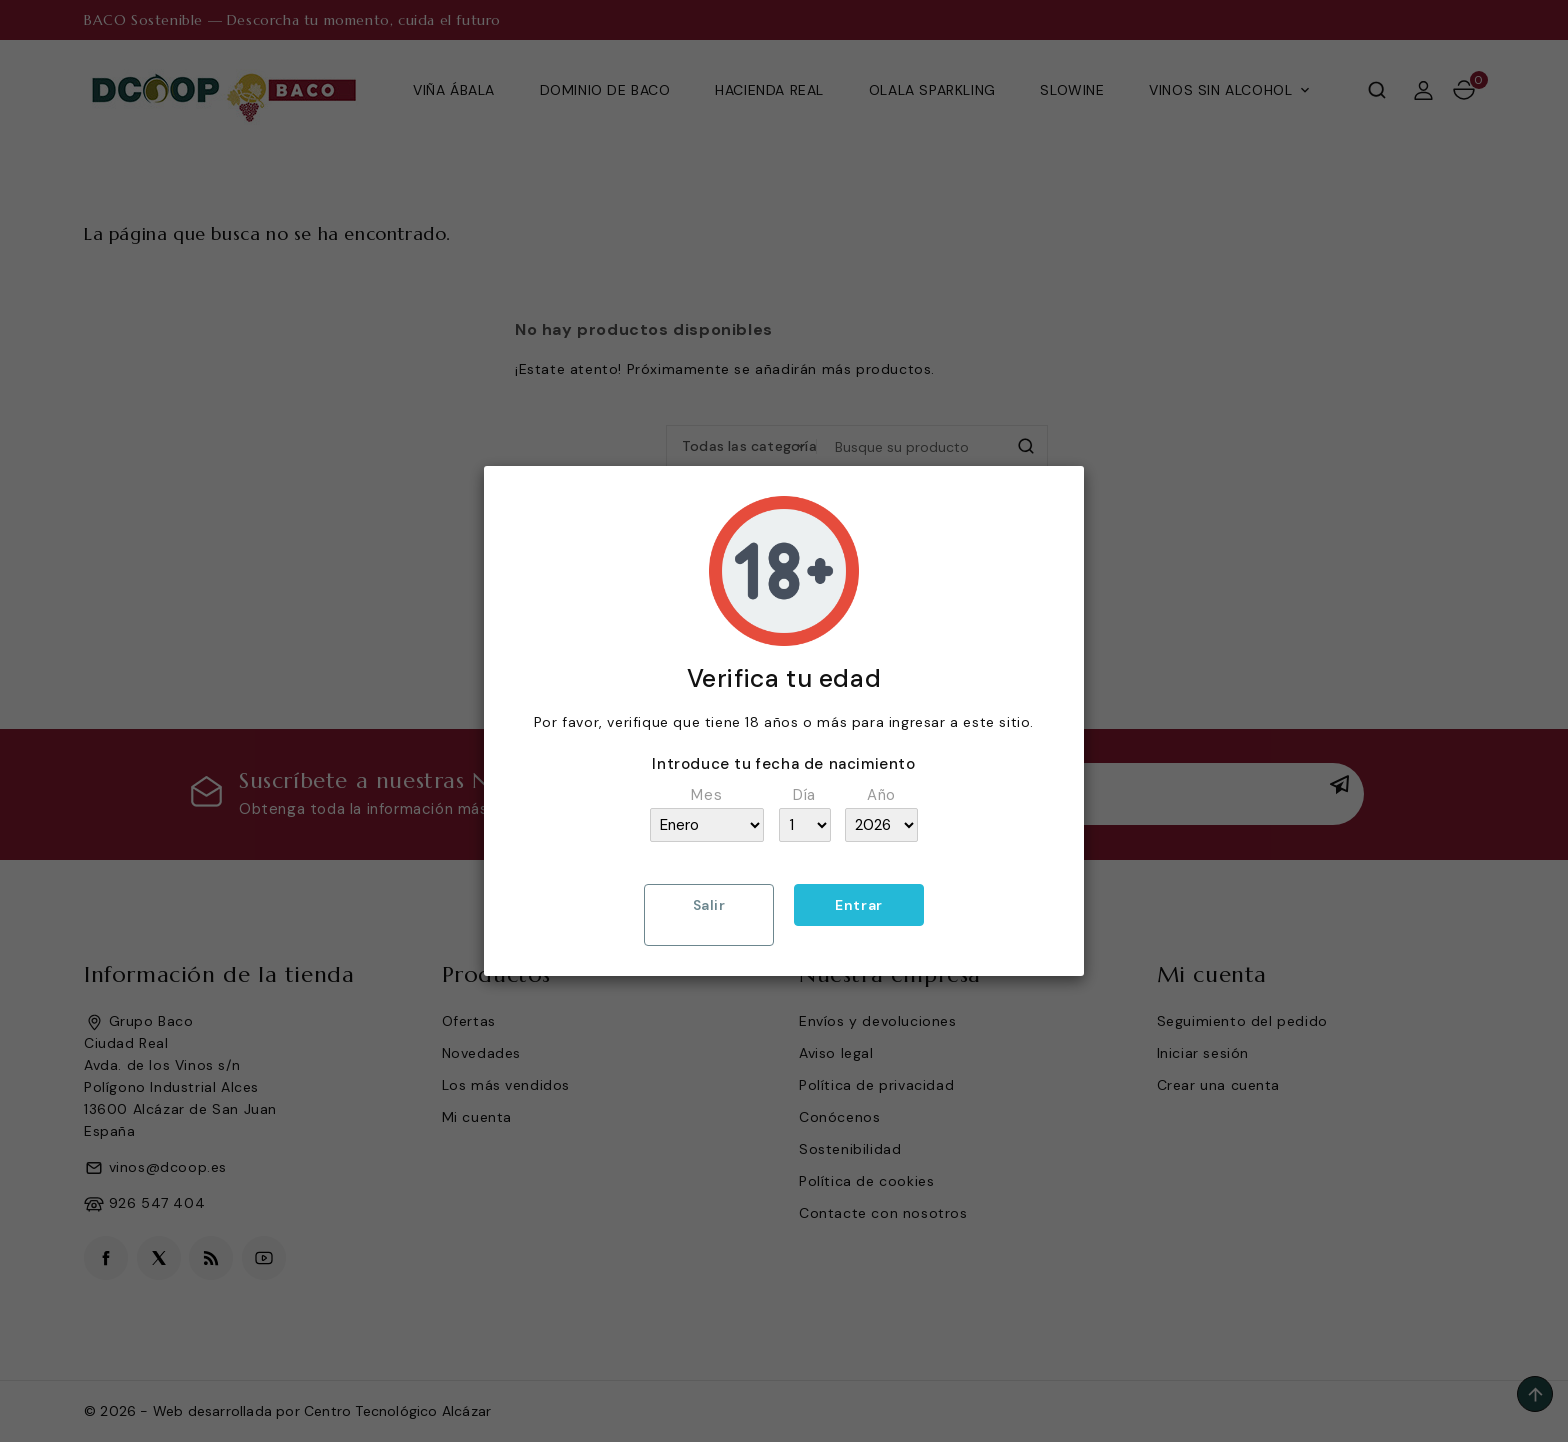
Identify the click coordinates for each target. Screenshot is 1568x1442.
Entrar (859, 905)
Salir (709, 905)
